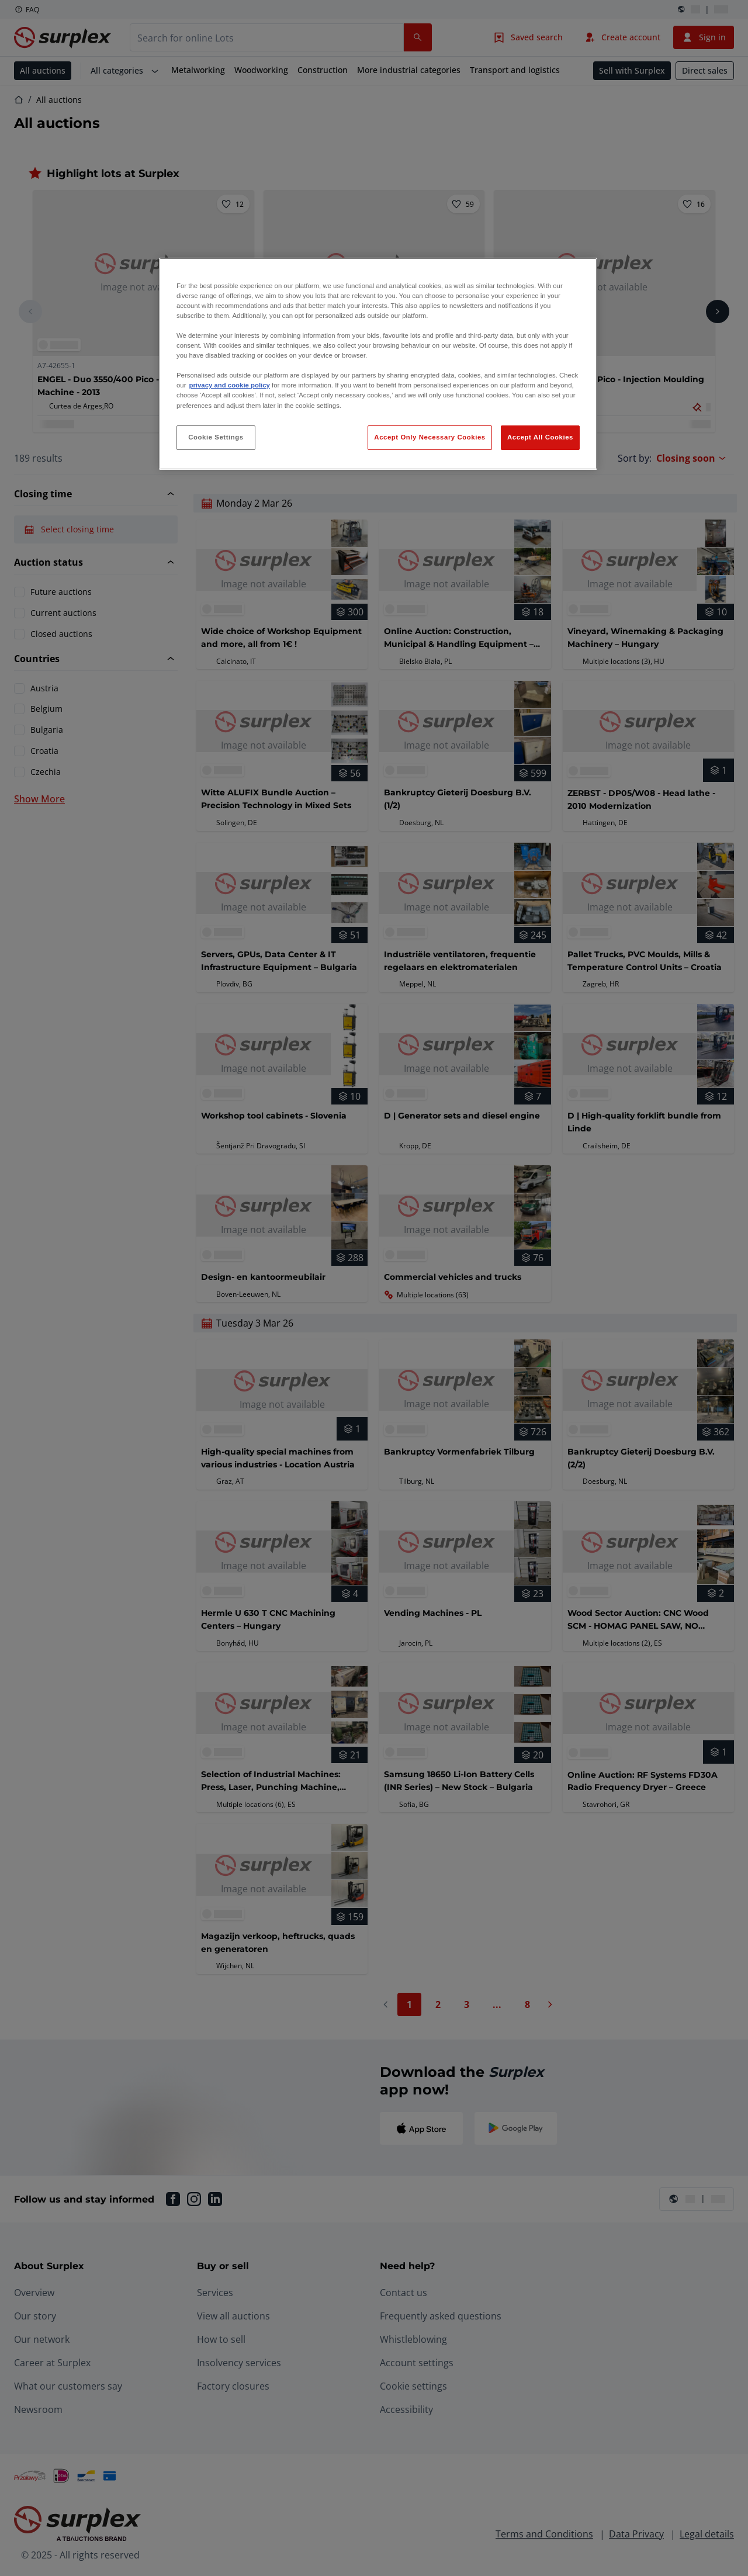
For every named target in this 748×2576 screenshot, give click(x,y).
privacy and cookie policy (229, 385)
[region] (378, 364)
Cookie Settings (216, 437)
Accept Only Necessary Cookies (429, 437)
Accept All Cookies (540, 437)
